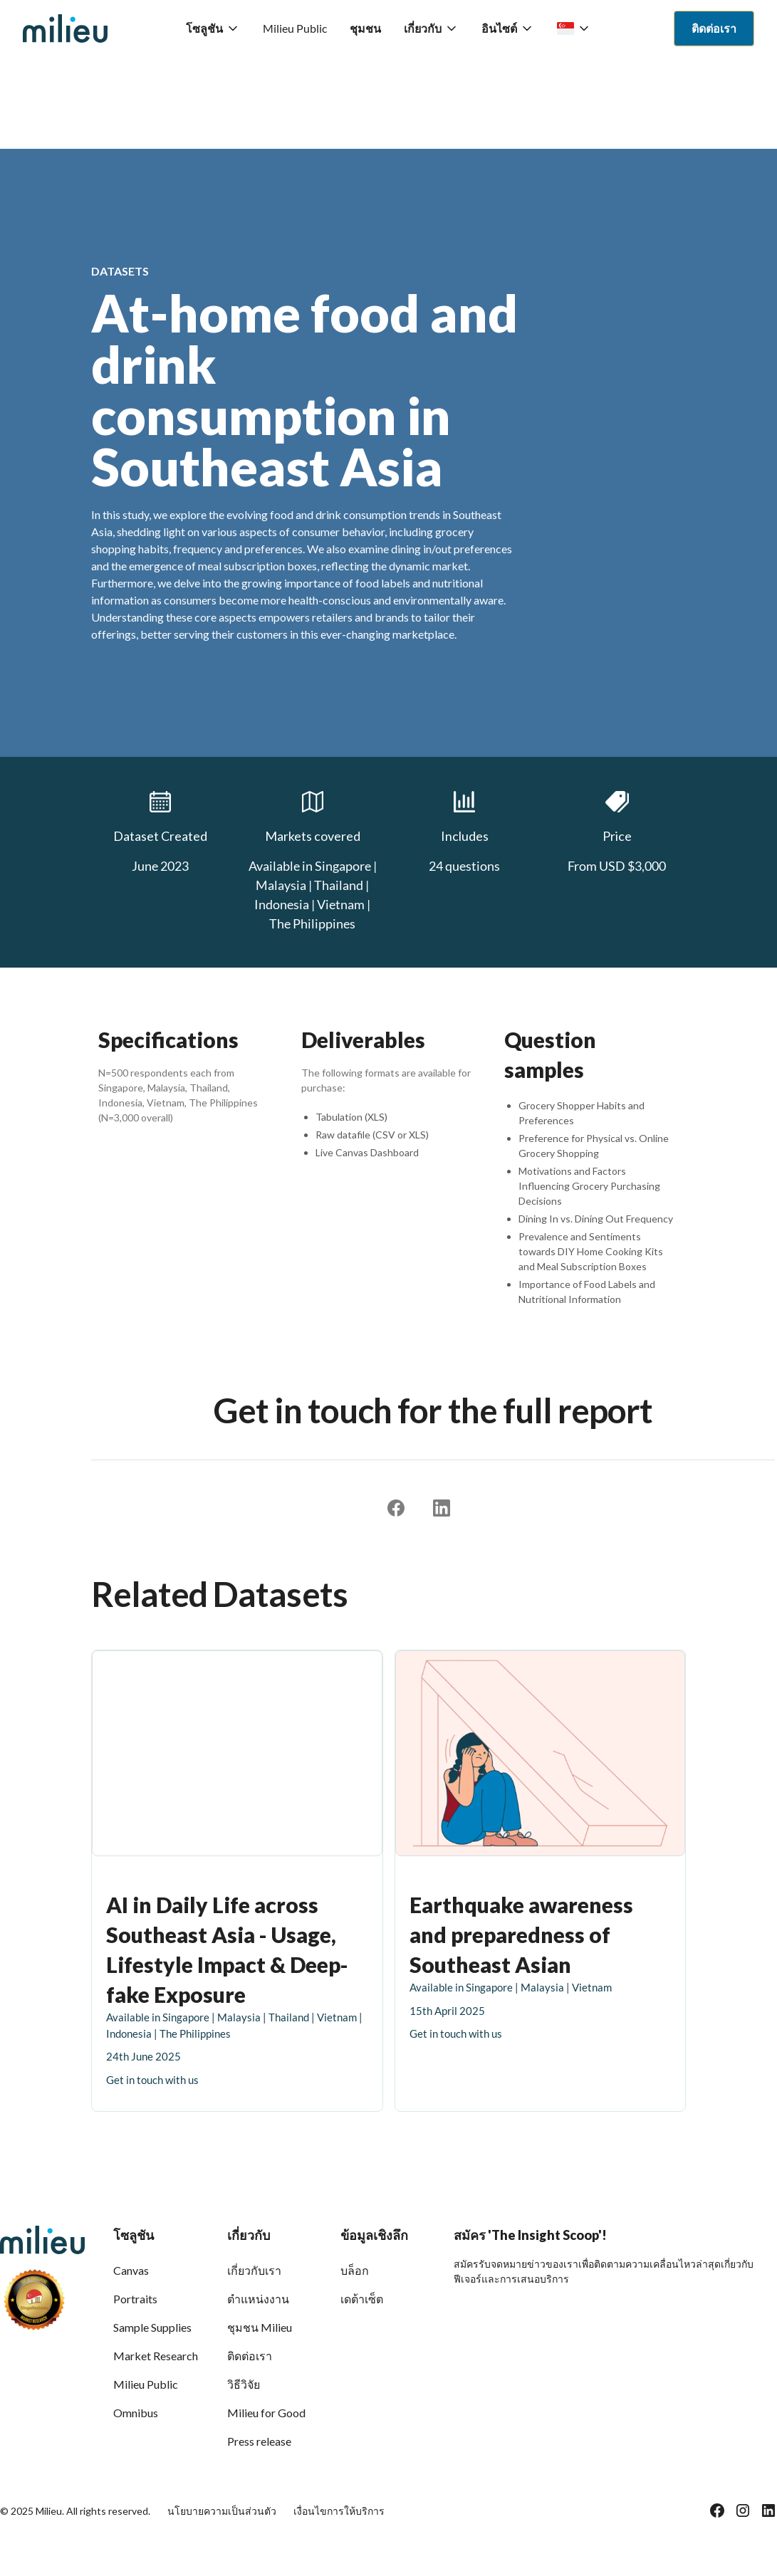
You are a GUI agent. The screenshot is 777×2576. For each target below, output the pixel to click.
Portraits (135, 2298)
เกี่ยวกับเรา (254, 2270)
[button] (212, 28)
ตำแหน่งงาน (258, 2298)
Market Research (155, 2355)
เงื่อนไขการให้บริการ (339, 2511)
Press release (259, 2441)
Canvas (131, 2270)
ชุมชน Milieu (259, 2327)
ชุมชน (365, 28)
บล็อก (354, 2270)
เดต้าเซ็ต (361, 2298)
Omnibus (135, 2412)
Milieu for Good (266, 2412)
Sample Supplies (152, 2327)
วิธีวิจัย (243, 2384)
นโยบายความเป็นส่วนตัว (221, 2511)
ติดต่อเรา (249, 2355)
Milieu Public (295, 28)
